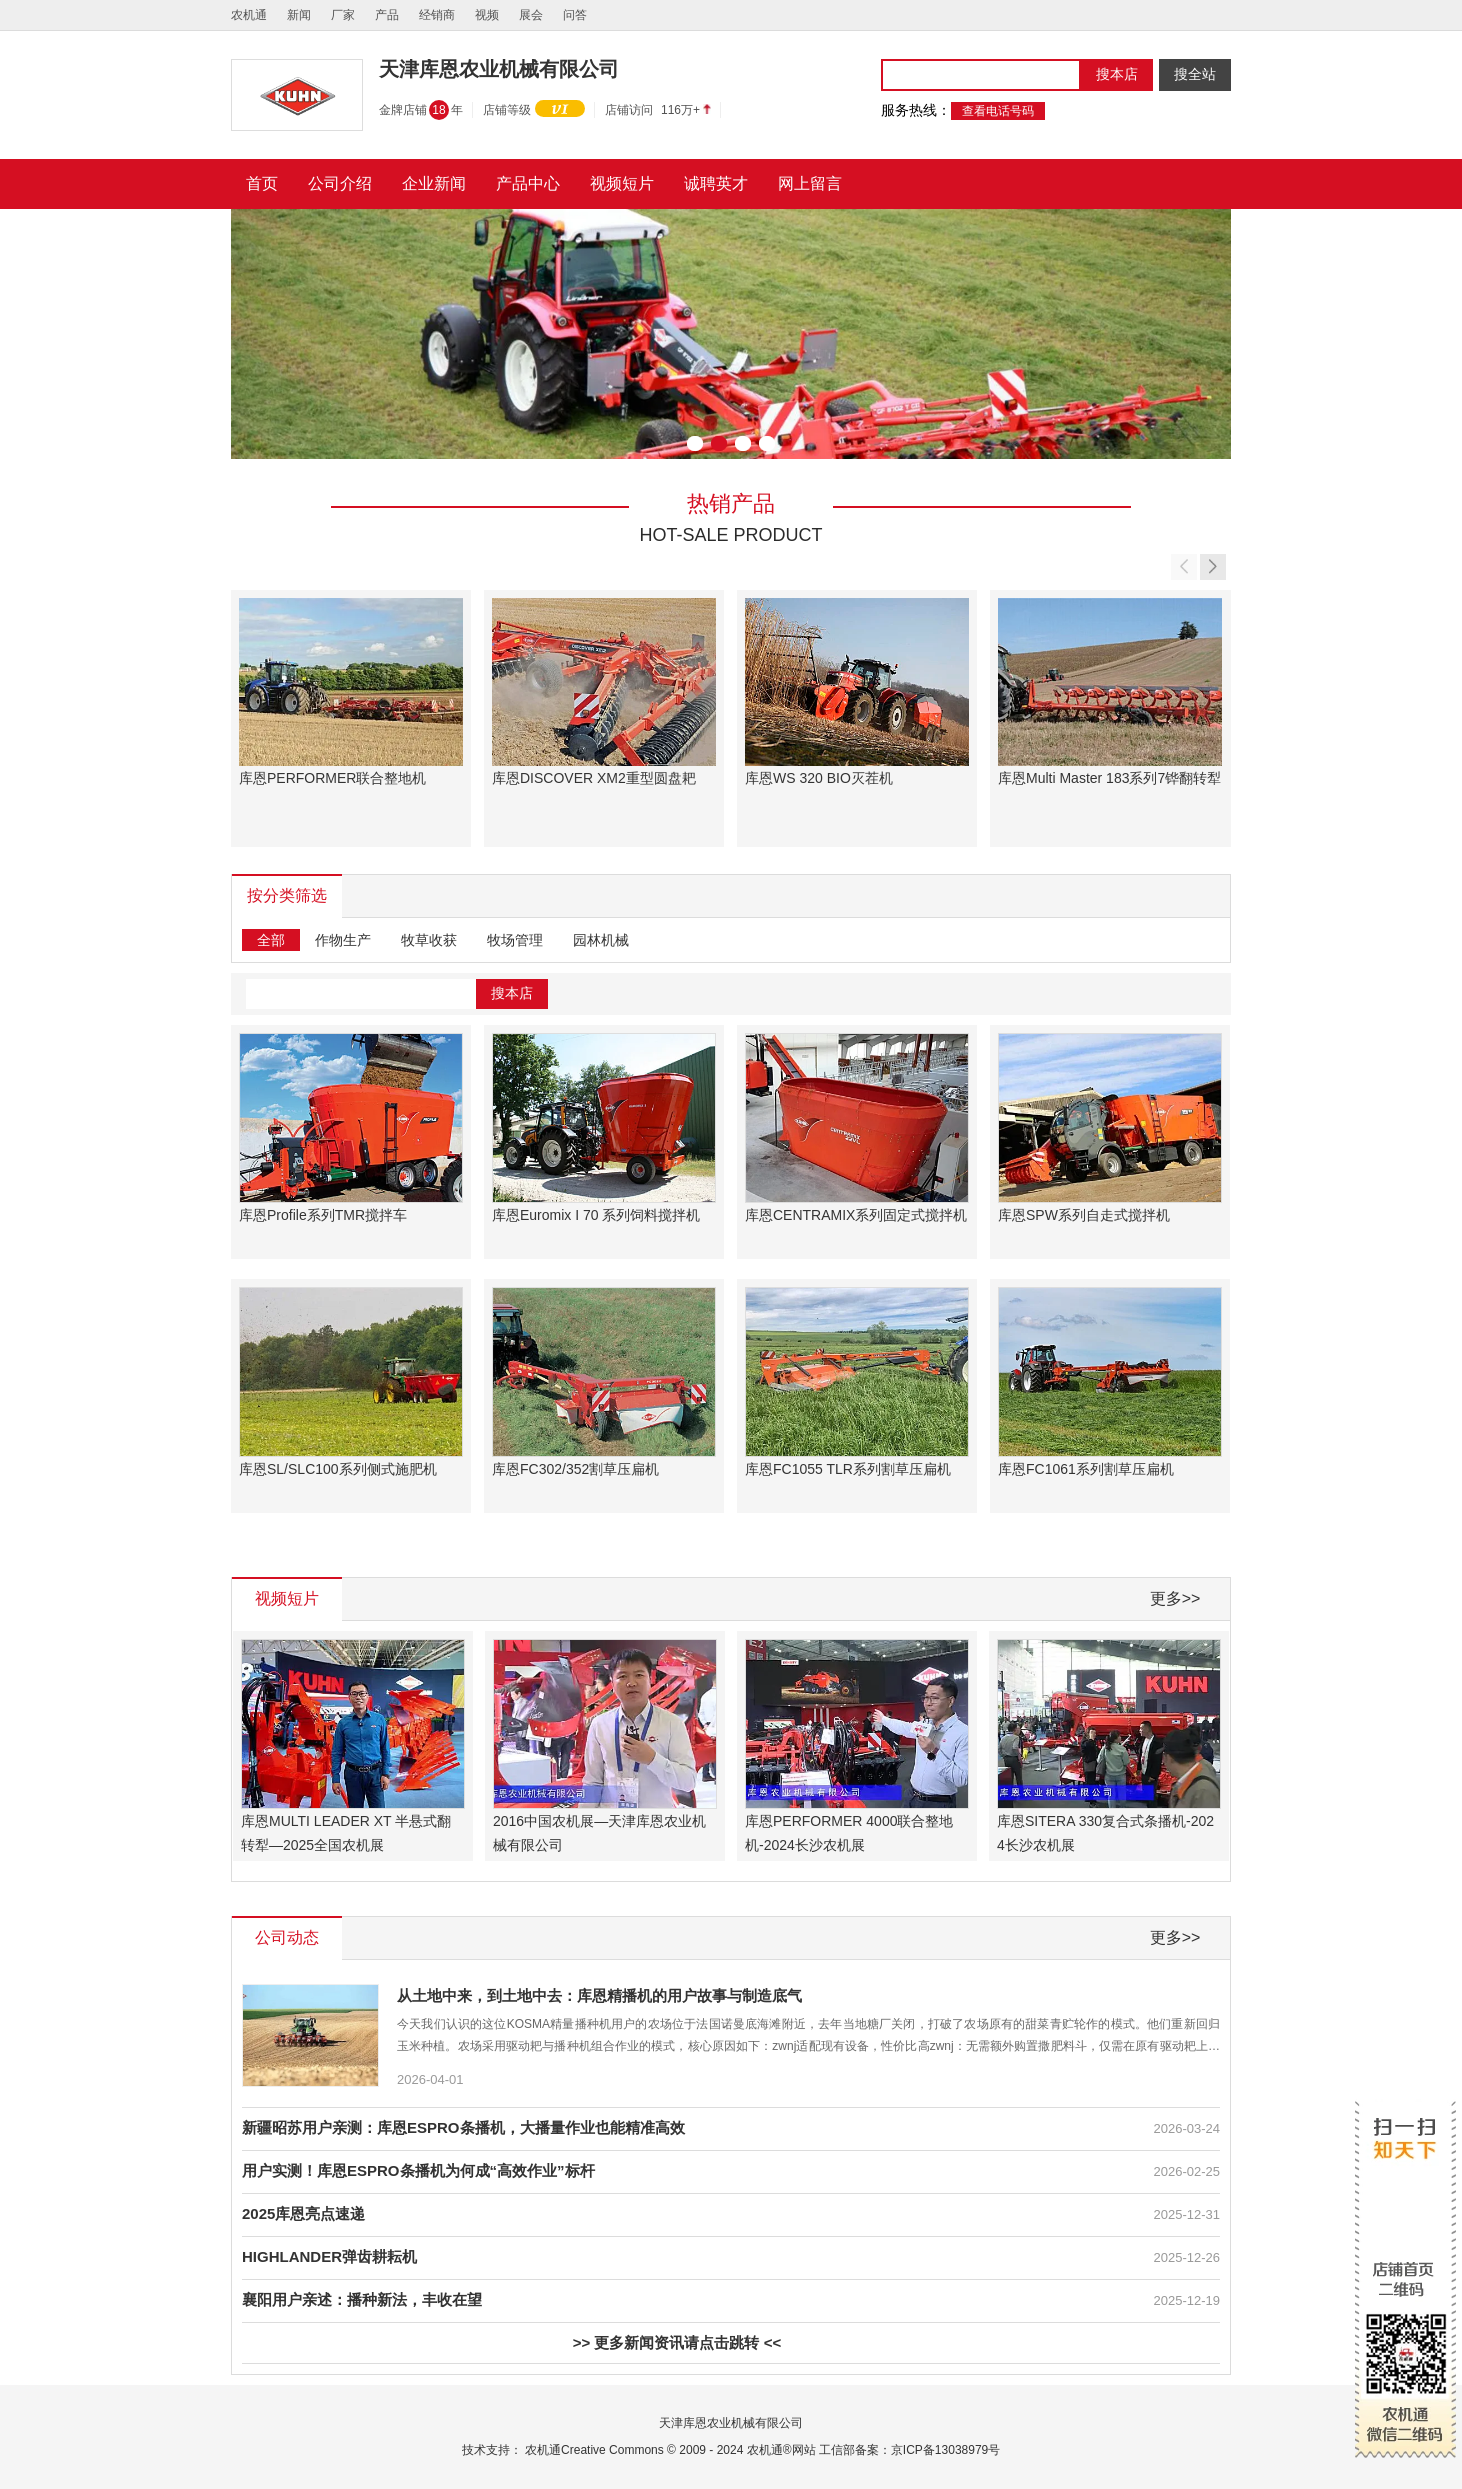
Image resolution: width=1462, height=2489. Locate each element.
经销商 (437, 15)
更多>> (1175, 1598)
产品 (387, 15)
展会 (531, 15)
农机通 (249, 15)
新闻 (299, 15)
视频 (487, 15)
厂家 (343, 15)
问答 (575, 15)
